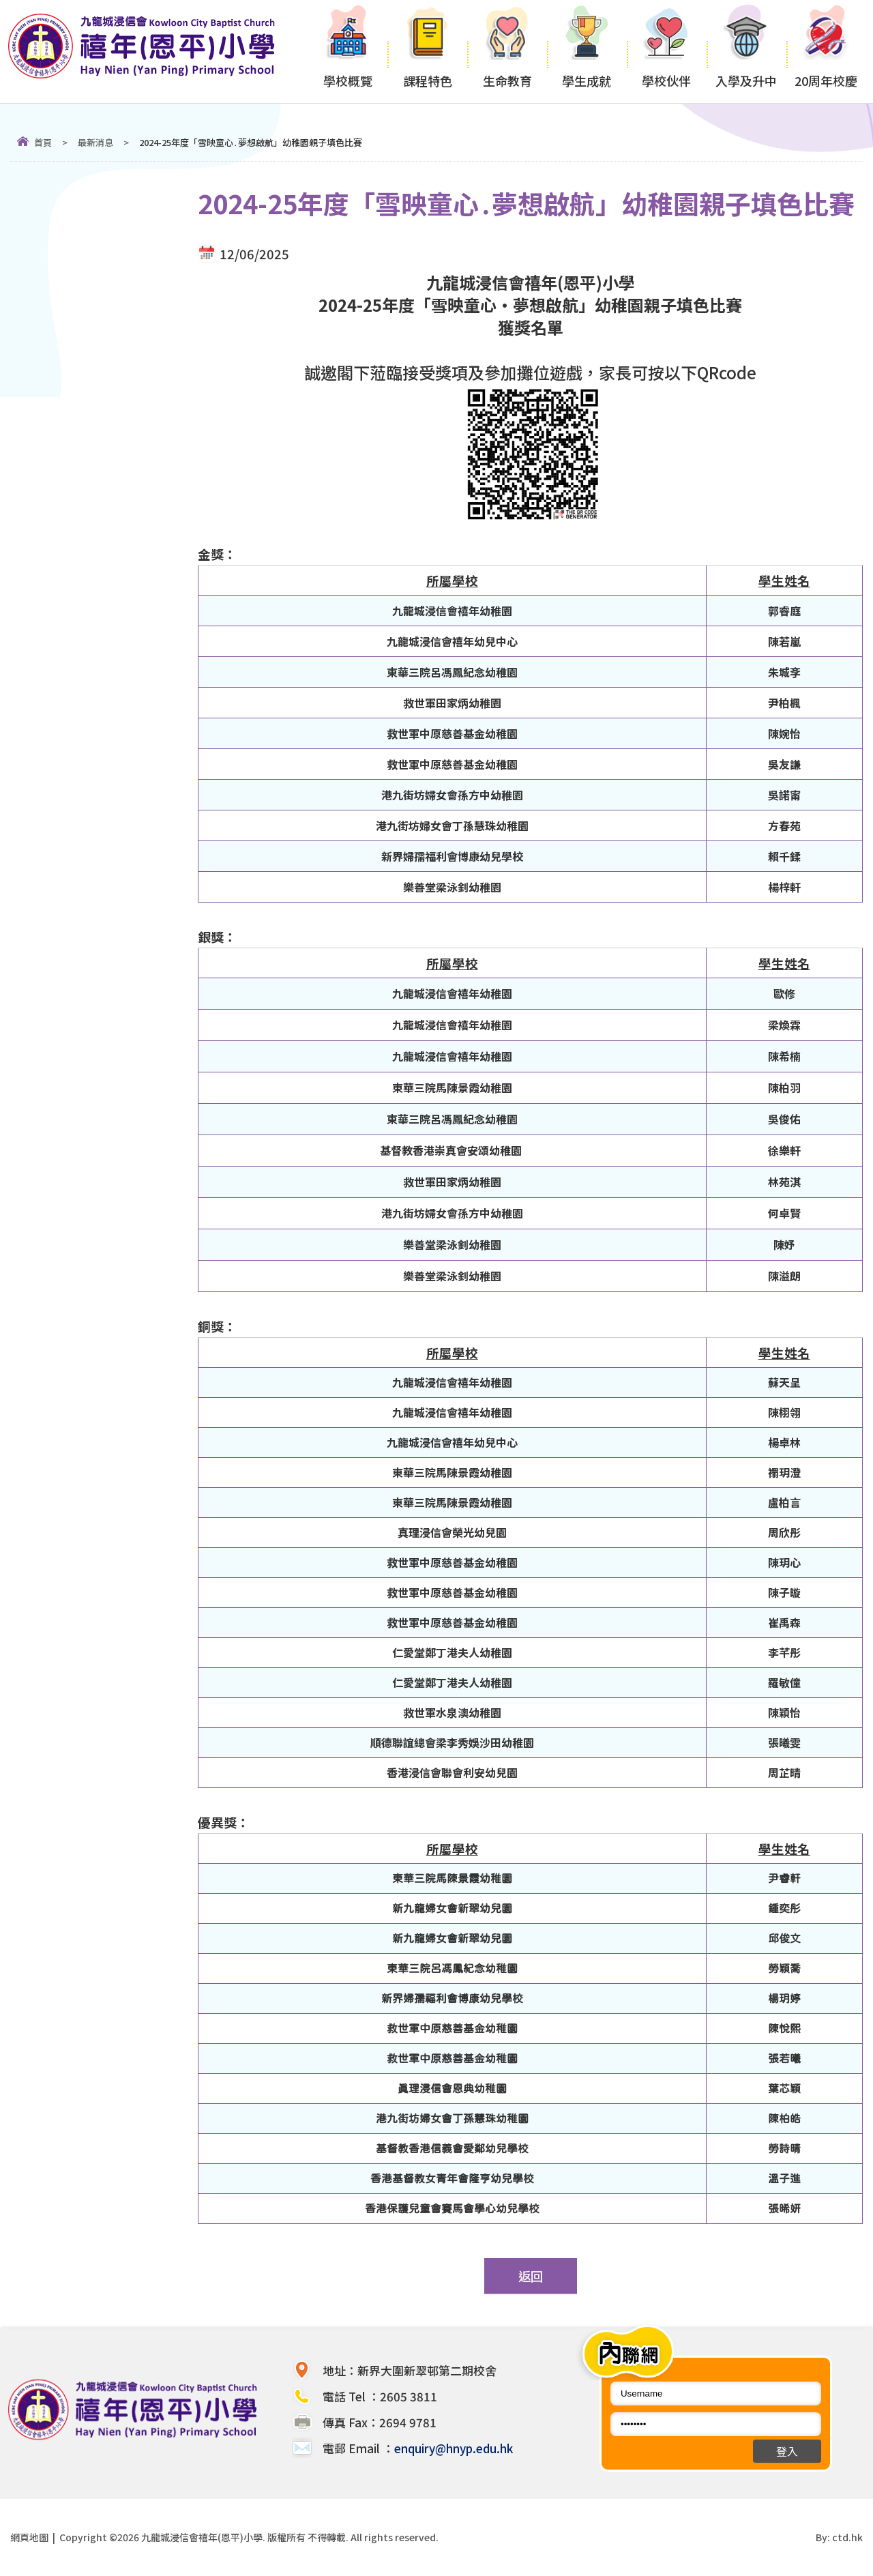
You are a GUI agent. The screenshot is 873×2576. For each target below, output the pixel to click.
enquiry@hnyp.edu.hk (453, 2448)
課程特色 (427, 51)
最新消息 (95, 142)
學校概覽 (347, 51)
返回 (531, 2276)
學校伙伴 (667, 51)
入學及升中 (746, 51)
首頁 (43, 142)
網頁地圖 (29, 2537)
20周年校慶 (826, 51)
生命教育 (507, 51)
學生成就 (587, 51)
